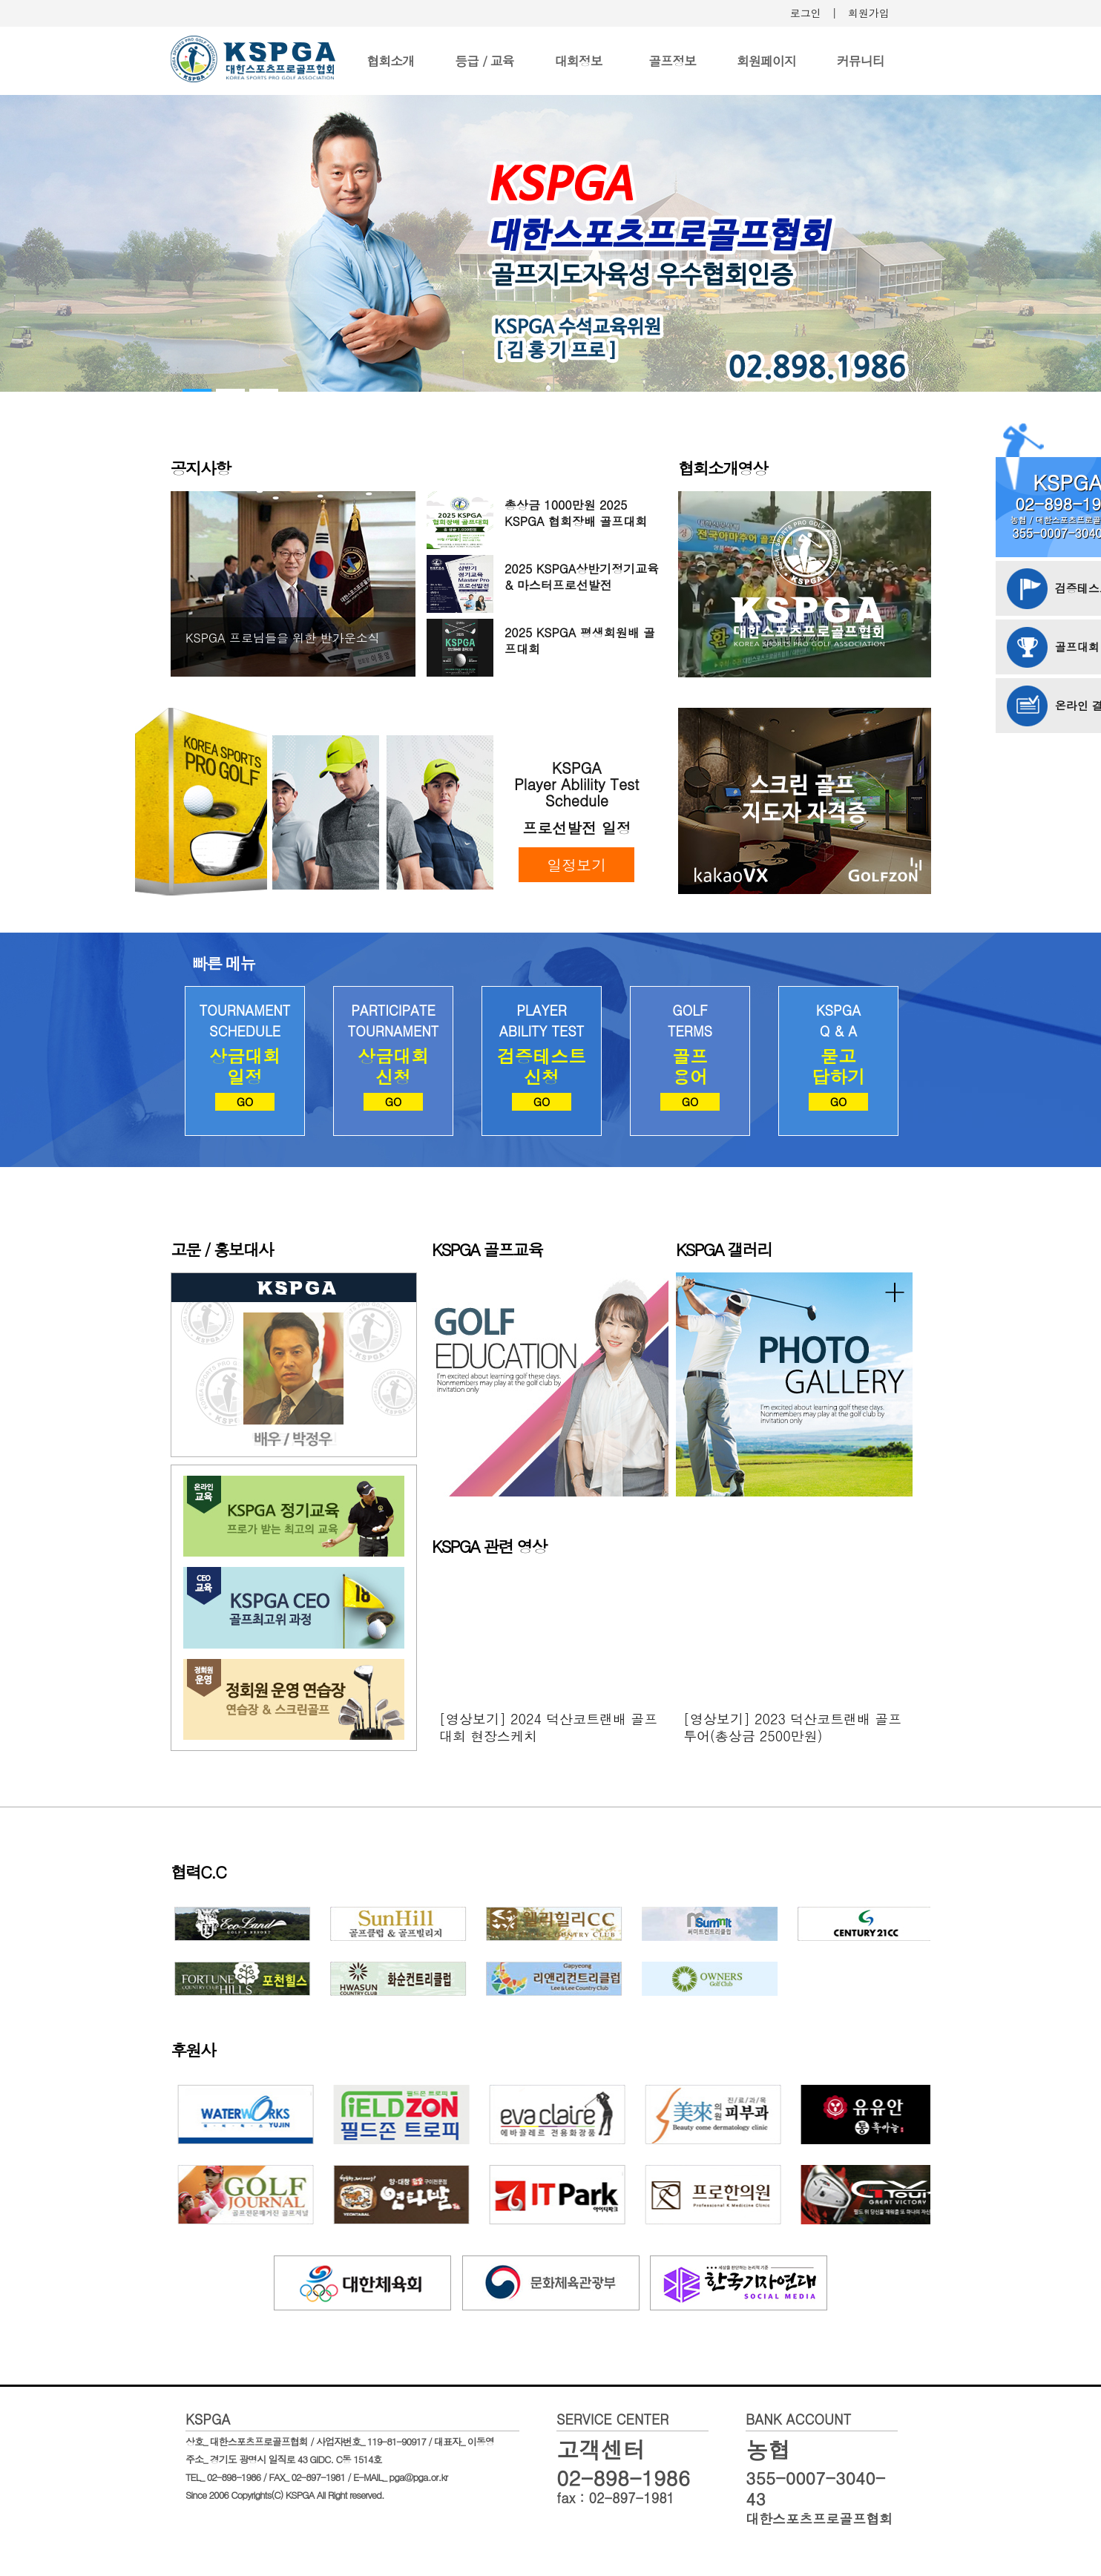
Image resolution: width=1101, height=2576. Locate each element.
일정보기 (576, 864)
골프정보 (672, 61)
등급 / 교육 (484, 61)
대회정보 (578, 61)
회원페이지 (766, 61)
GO (245, 1101)
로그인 (805, 12)
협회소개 (390, 61)
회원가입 (869, 12)
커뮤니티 (860, 61)
